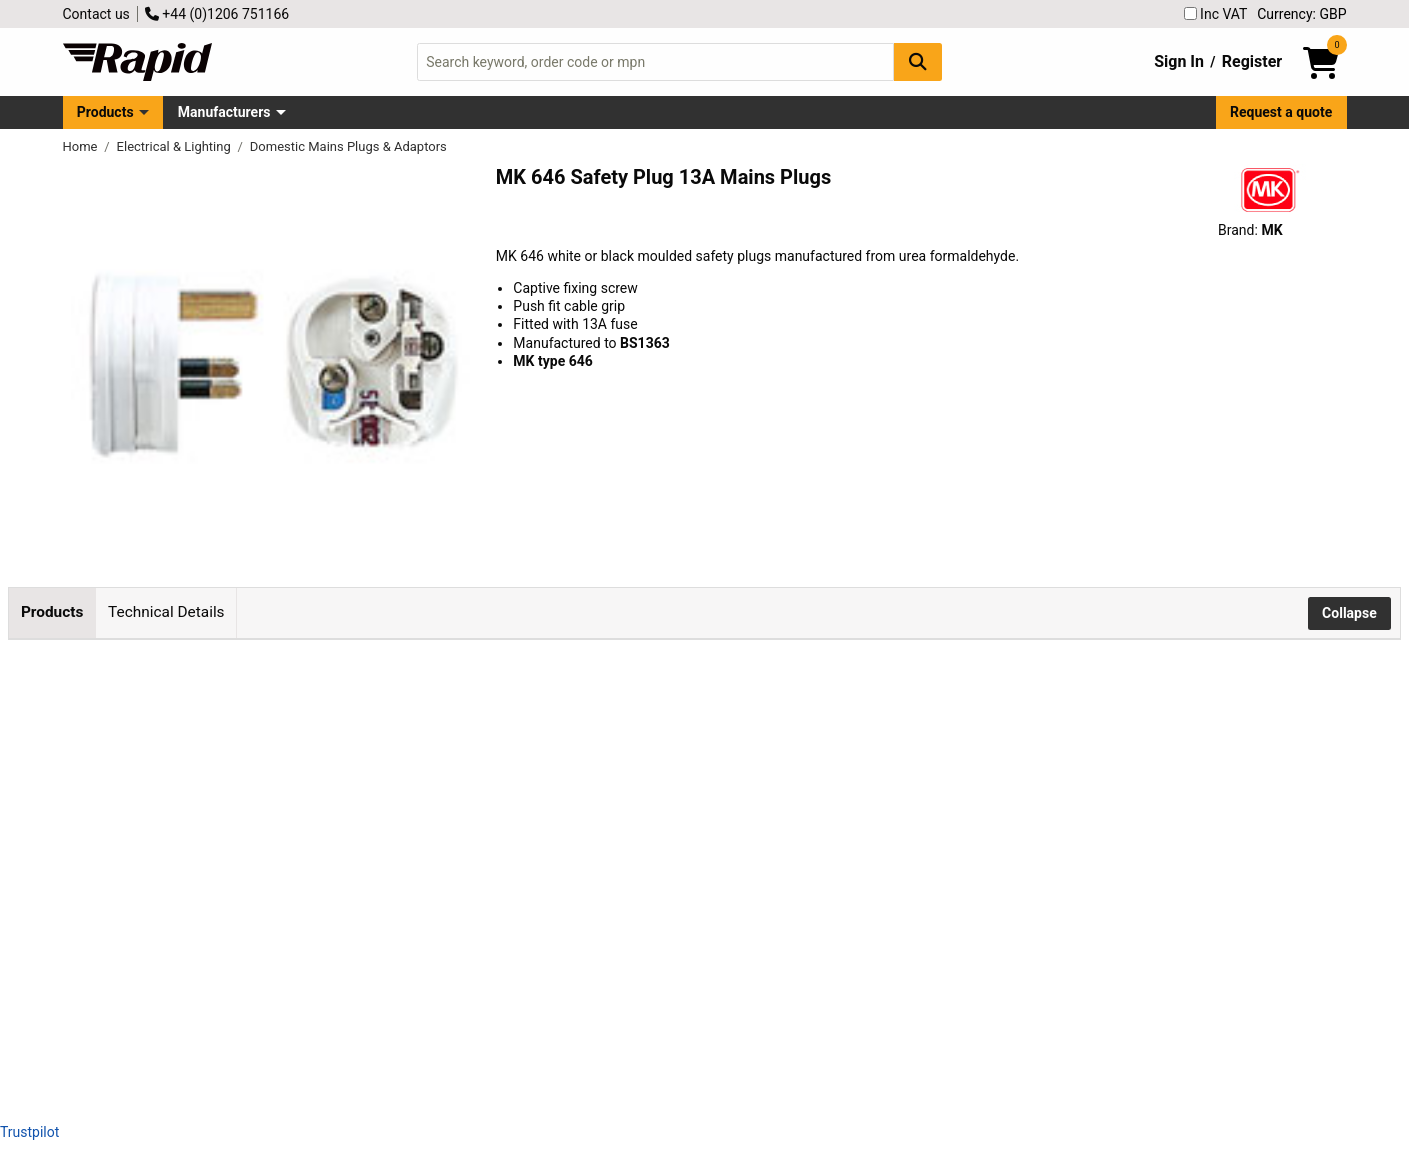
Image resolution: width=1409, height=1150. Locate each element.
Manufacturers (224, 112)
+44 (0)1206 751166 (217, 14)
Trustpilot (29, 1132)
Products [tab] (52, 612)
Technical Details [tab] (166, 612)
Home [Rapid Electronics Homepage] (82, 146)
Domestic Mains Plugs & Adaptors (348, 146)
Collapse (1349, 613)
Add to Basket (537, 747)
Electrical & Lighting (175, 146)
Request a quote (1281, 112)
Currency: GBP (1301, 14)
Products (105, 112)
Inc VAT (1216, 14)
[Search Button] (918, 61)
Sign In (1179, 61)
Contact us (96, 14)
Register (1252, 61)
